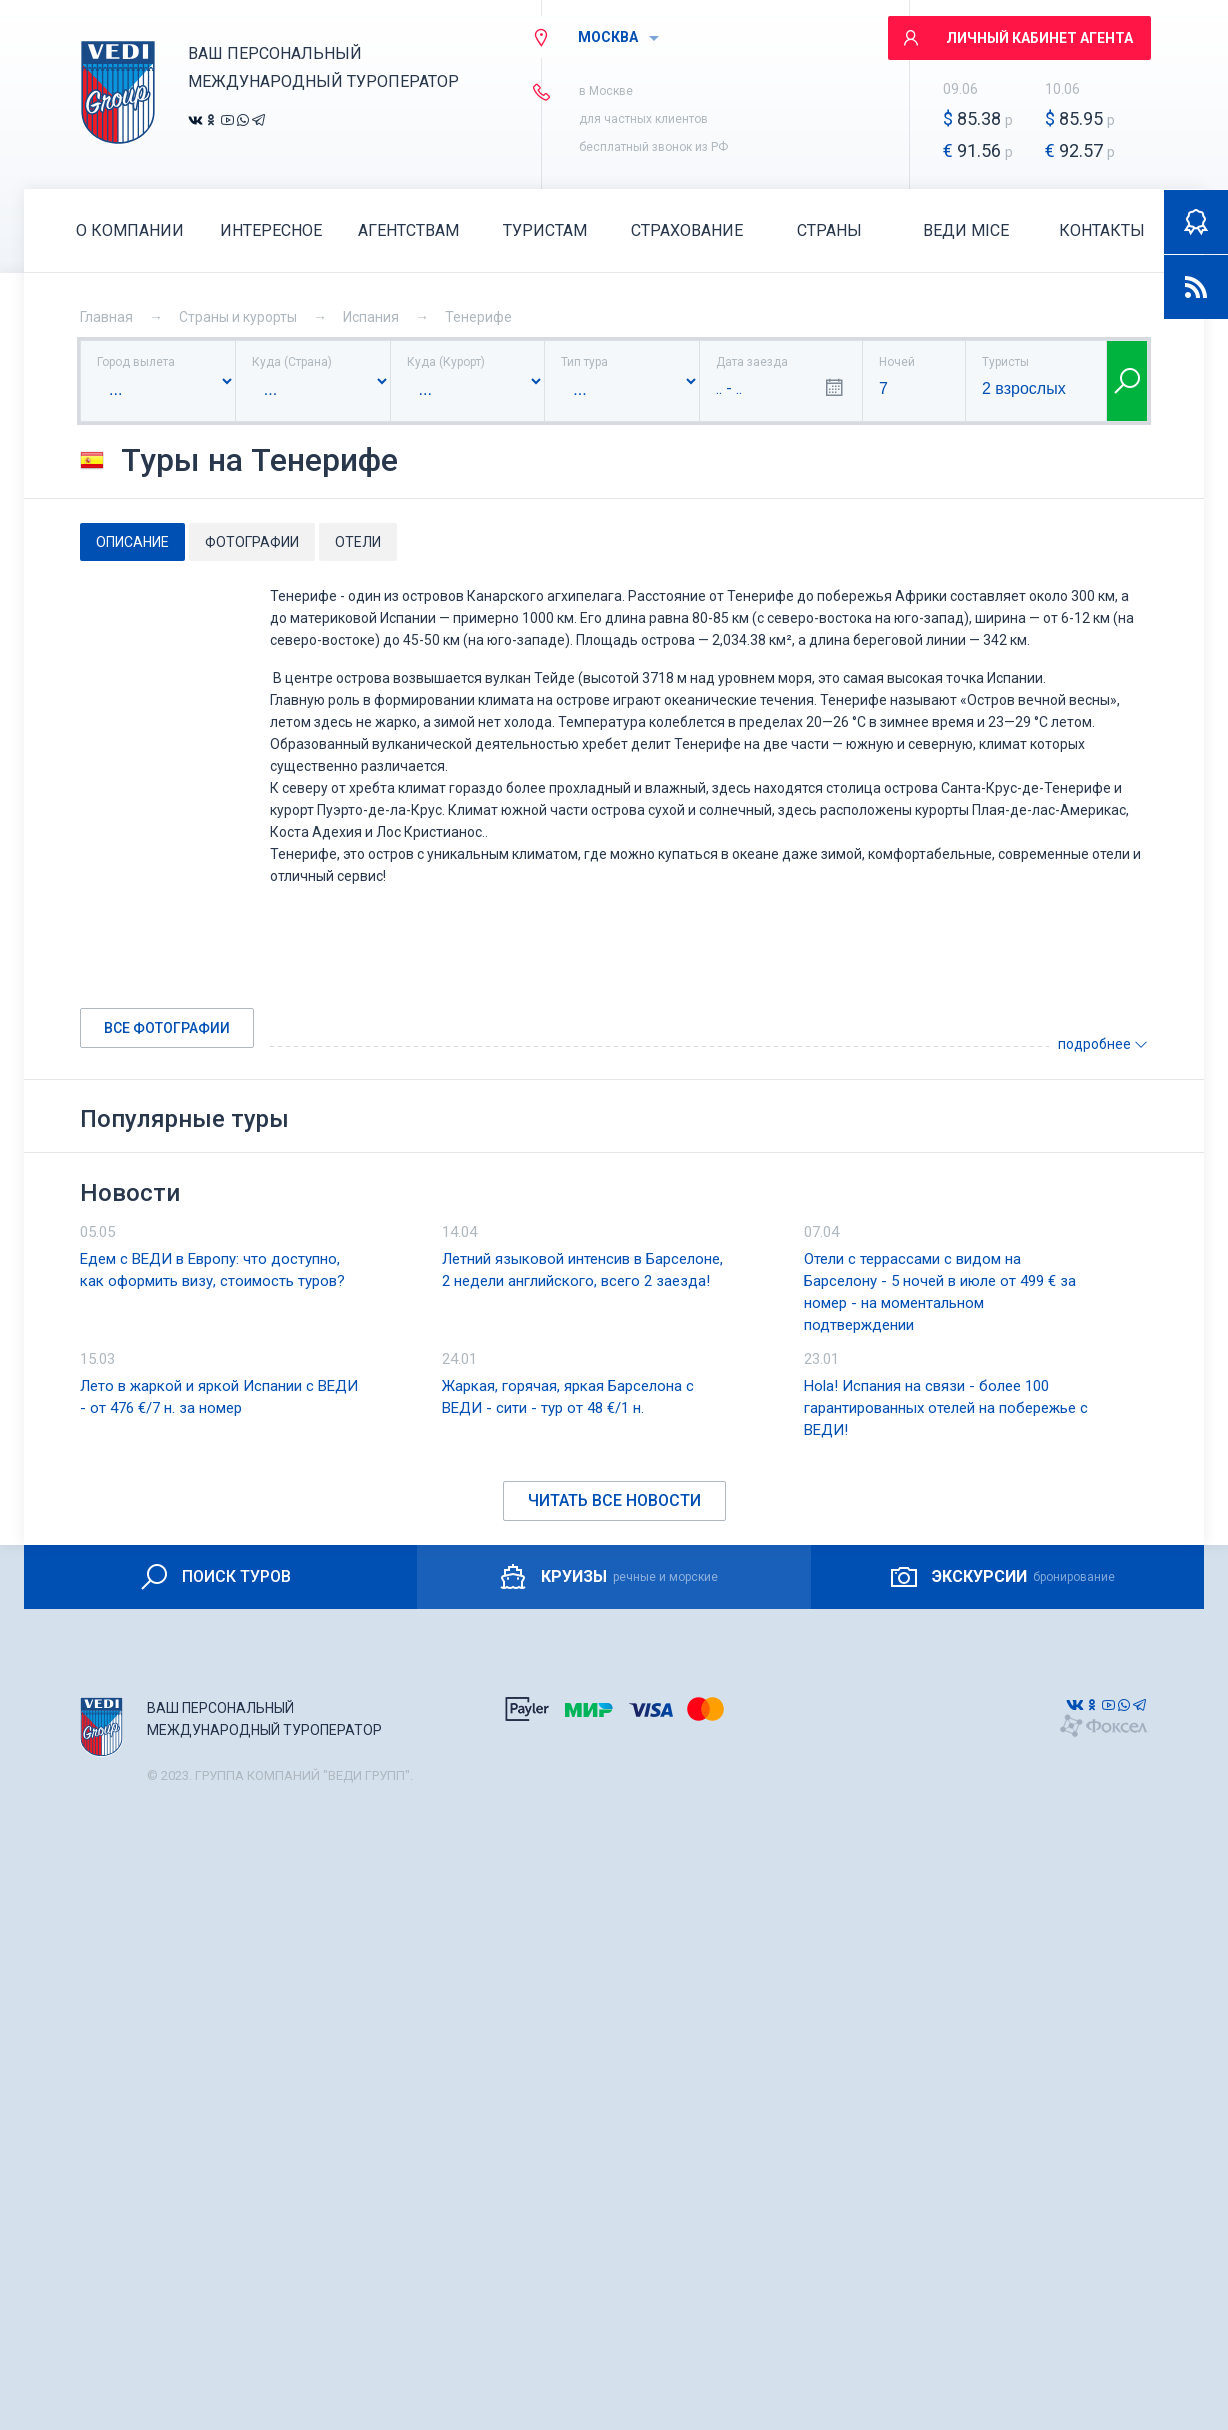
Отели (358, 542)
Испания (371, 317)
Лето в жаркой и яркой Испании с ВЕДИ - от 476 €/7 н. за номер (219, 1397)
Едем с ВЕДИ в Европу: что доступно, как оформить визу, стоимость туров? (212, 1270)
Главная (106, 317)
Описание (132, 542)
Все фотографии (167, 1028)
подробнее (1103, 1044)
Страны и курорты (238, 317)
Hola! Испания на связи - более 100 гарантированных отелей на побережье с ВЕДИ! (946, 1408)
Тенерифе (478, 317)
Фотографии (252, 542)
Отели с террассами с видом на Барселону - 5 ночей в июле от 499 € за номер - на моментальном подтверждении (940, 1292)
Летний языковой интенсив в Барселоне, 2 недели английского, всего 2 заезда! (582, 1270)
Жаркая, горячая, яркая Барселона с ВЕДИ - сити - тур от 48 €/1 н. (568, 1397)
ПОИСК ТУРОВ (214, 1577)
